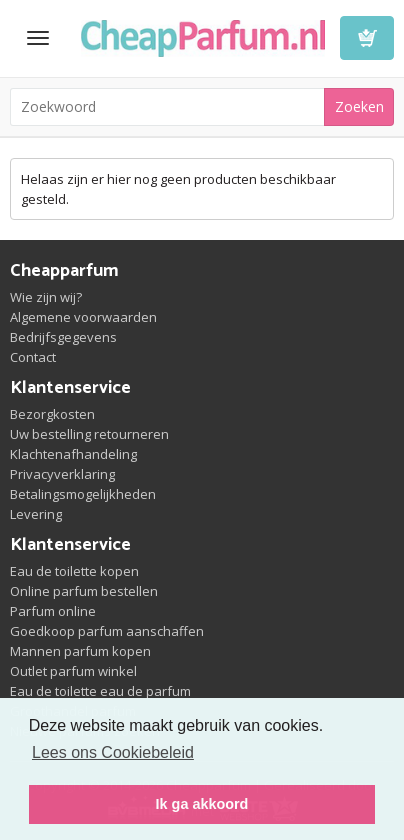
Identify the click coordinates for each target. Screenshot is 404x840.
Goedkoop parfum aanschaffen (107, 631)
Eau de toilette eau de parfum (100, 691)
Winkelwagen (367, 38)
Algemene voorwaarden (83, 317)
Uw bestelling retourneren (89, 434)
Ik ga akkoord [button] (202, 804)
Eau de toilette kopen (74, 571)
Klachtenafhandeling (73, 454)
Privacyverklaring (62, 474)
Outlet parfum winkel (73, 671)
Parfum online (53, 611)
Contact (33, 357)
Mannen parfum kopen (80, 651)
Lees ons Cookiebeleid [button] (113, 752)
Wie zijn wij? (46, 297)
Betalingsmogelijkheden (83, 494)
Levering (36, 514)
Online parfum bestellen (84, 591)
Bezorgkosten (52, 414)
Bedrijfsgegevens (63, 337)
